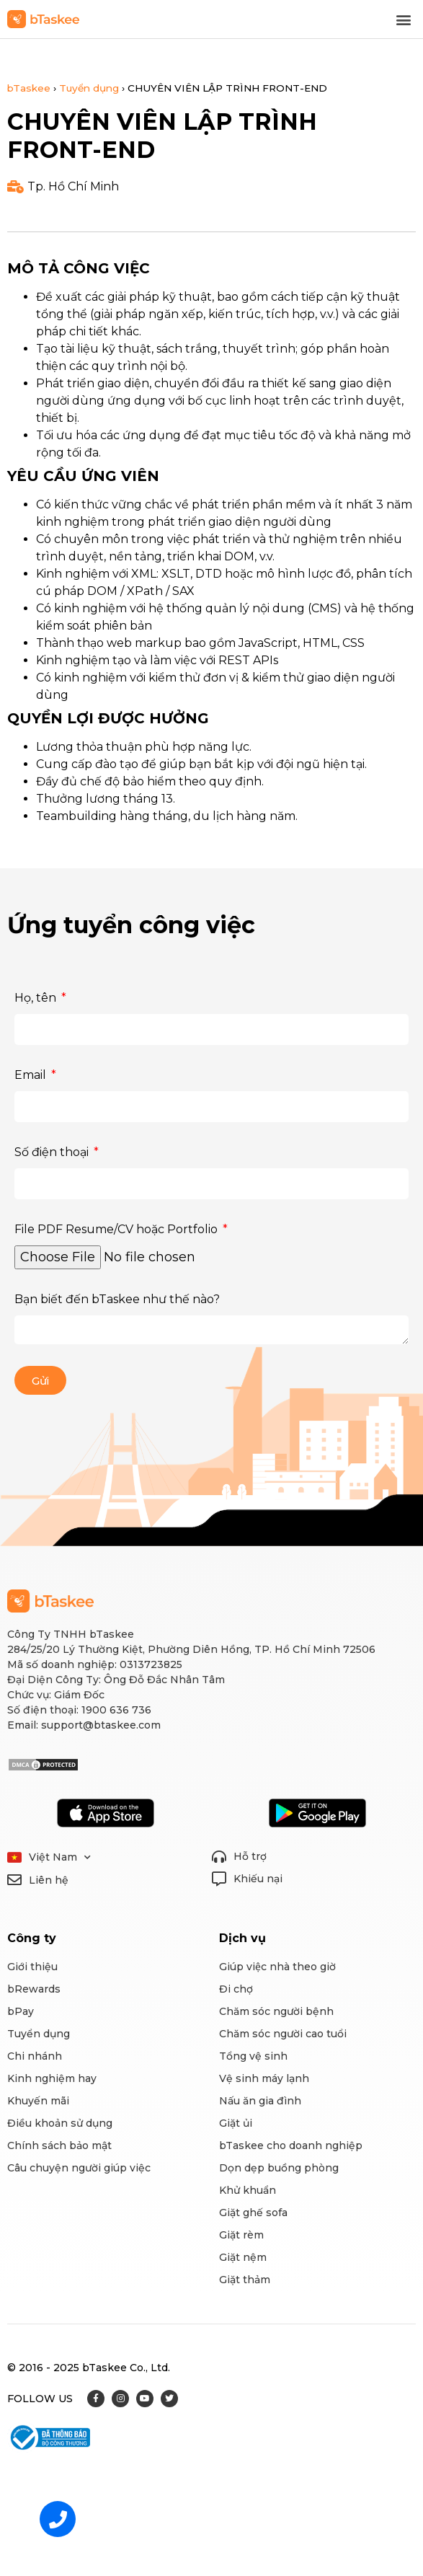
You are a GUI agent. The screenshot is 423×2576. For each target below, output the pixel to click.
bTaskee (28, 88)
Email (31, 1075)
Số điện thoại (53, 1152)
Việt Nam (60, 1857)
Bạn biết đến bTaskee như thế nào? (117, 1299)
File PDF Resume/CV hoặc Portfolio (117, 1229)
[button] (404, 19)
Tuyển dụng (89, 88)
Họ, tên (36, 998)
